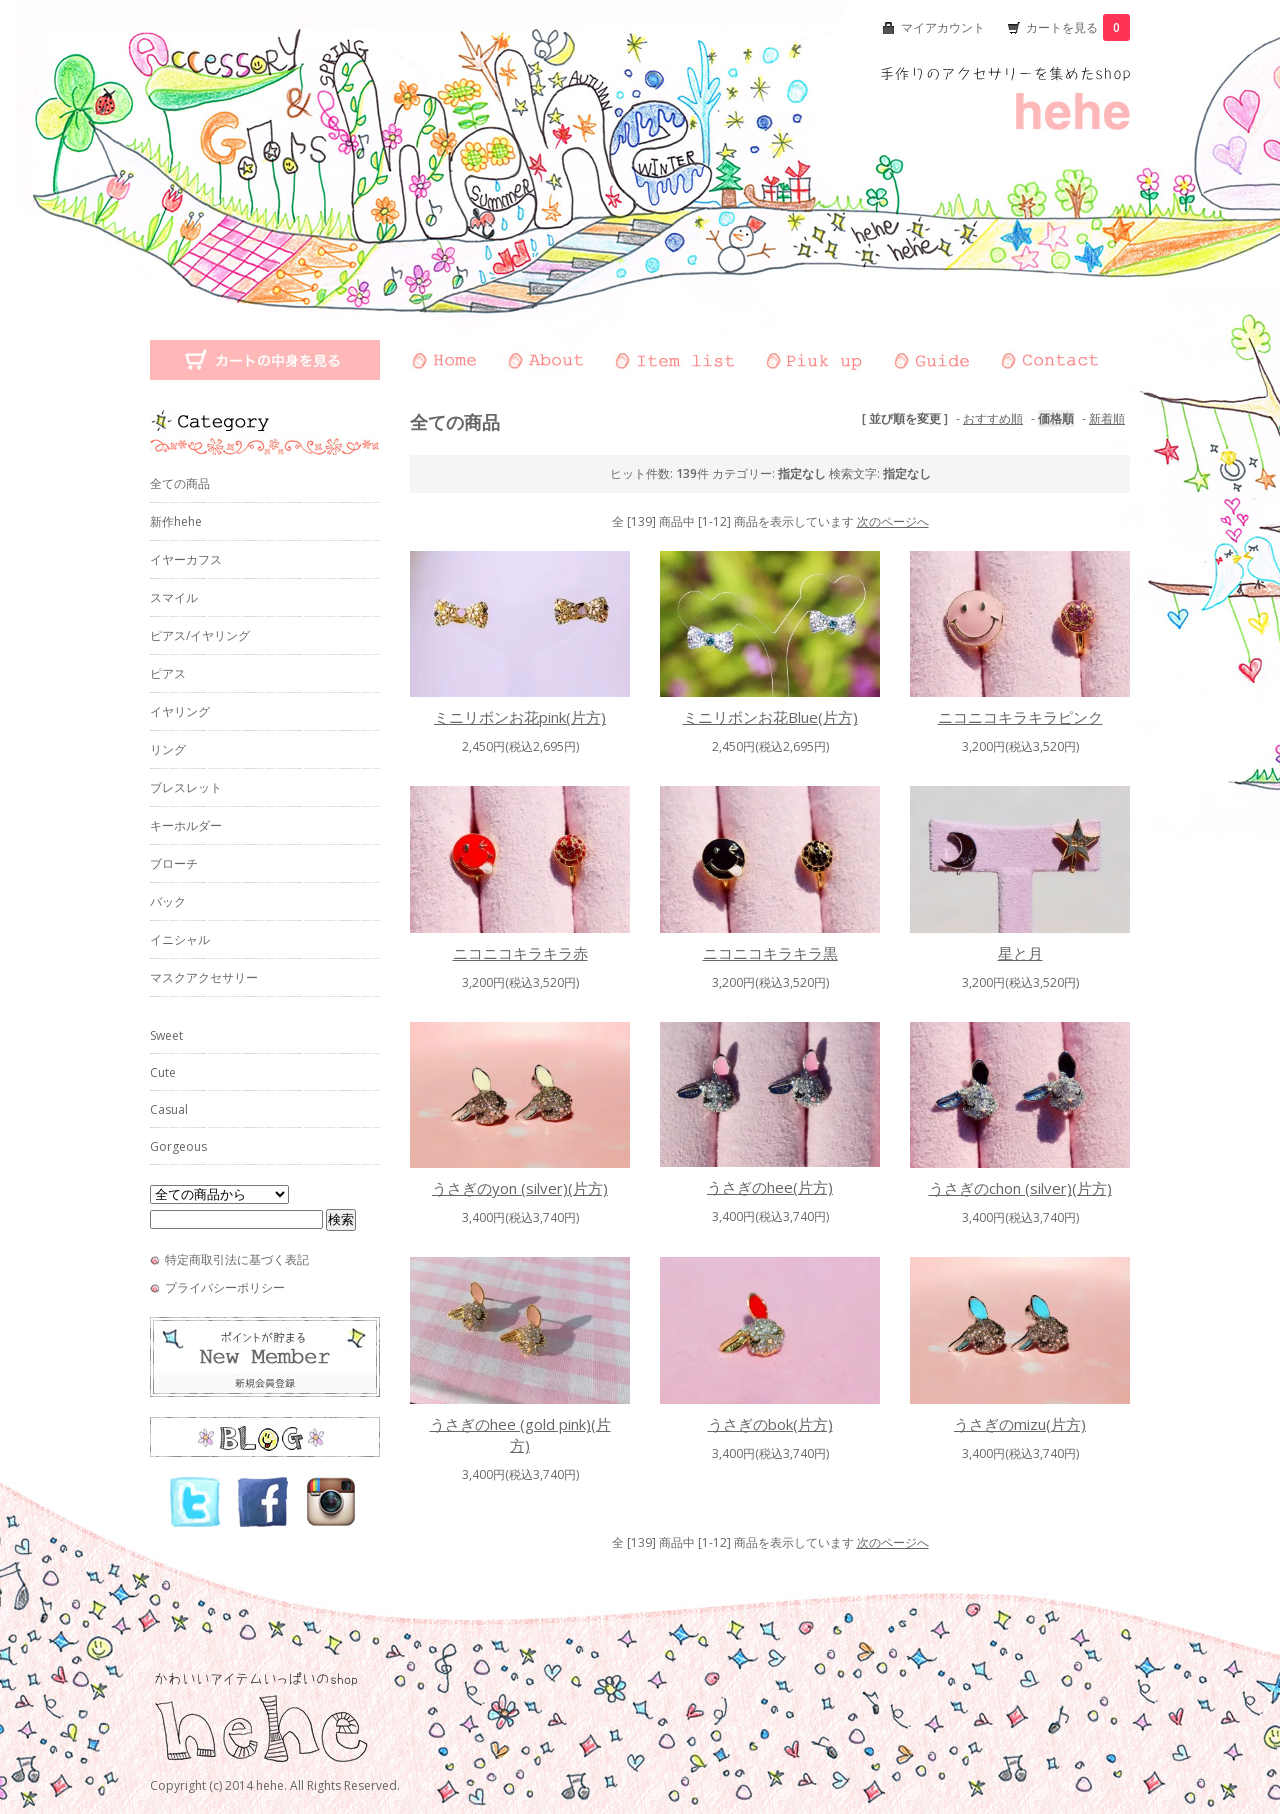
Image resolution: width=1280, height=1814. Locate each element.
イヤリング (180, 711)
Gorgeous (178, 1146)
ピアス (168, 673)
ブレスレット (186, 787)
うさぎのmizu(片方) (1020, 1424)
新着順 (1107, 418)
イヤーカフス (186, 559)
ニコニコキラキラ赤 (520, 953)
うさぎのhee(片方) (770, 1187)
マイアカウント (943, 27)
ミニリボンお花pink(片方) (520, 717)
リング (168, 749)
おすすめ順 (993, 418)
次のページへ (893, 521)
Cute (163, 1072)
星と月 (1020, 953)
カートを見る (1078, 27)
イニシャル (180, 939)
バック (168, 901)
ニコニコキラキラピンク (1020, 717)
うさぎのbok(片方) (770, 1424)
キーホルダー (186, 825)
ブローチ (174, 863)
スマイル (174, 597)
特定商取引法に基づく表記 (237, 1259)
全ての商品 (180, 483)
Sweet (166, 1035)
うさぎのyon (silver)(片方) (520, 1188)
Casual (169, 1109)
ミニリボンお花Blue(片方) (770, 717)
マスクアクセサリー (204, 977)
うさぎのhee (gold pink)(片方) (520, 1434)
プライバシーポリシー (225, 1287)
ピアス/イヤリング (200, 635)
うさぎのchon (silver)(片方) (1020, 1188)
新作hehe (176, 521)
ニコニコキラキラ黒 (770, 953)
